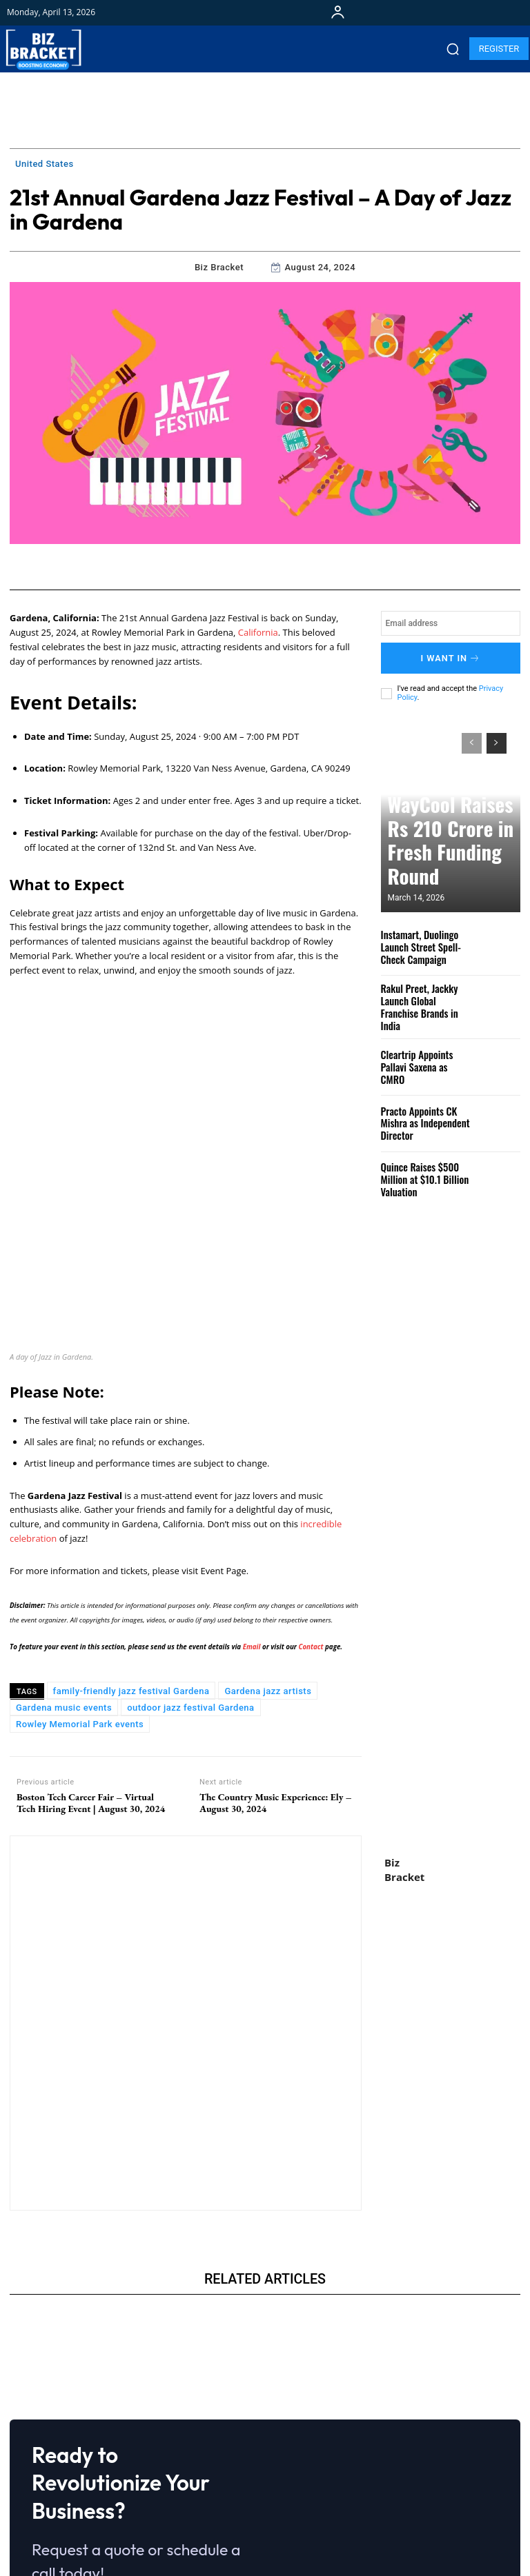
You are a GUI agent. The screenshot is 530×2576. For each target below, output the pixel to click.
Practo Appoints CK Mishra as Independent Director (420, 1109)
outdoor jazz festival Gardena (190, 1554)
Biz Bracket (219, 267)
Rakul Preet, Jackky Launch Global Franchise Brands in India (422, 996)
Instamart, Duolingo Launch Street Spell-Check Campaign (427, 940)
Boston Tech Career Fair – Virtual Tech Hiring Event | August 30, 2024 (91, 1649)
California (258, 632)
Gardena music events (64, 1554)
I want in (451, 655)
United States (44, 164)
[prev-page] (472, 737)
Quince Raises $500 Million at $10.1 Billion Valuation (419, 1165)
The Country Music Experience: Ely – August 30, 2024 (275, 1649)
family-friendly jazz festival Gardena (131, 1537)
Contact (310, 1493)
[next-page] (497, 737)
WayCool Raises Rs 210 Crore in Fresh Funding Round (439, 861)
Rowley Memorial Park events (80, 1570)
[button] (452, 49)
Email (252, 1493)
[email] (450, 623)
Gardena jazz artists (267, 1537)
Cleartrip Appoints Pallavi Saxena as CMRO (425, 1052)
